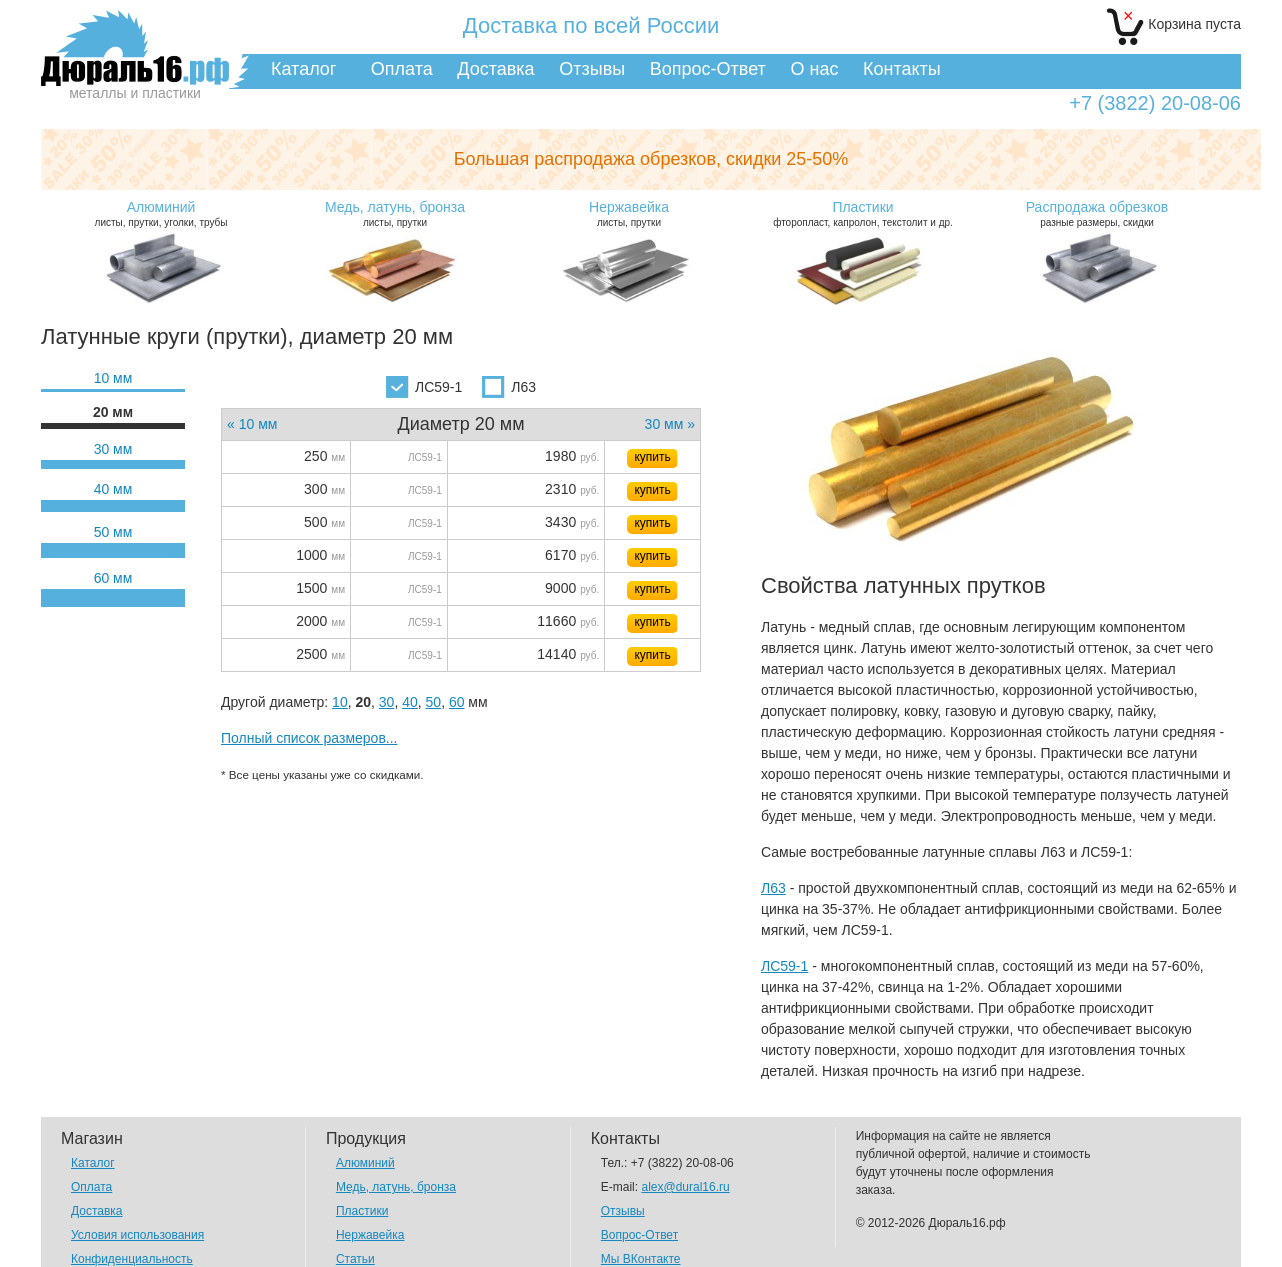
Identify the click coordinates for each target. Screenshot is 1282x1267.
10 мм (113, 378)
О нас (814, 69)
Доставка (495, 69)
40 (410, 702)
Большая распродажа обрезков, (651, 159)
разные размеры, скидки (1097, 213)
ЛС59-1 (424, 387)
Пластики (362, 1211)
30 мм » (670, 424)
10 (340, 702)
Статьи (355, 1259)
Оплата (402, 69)
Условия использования (137, 1235)
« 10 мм (252, 424)
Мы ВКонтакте (641, 1259)
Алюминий (365, 1163)
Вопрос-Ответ (708, 69)
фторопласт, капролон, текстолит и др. (863, 213)
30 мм (113, 449)
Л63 (509, 387)
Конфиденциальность (132, 1259)
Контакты (902, 69)
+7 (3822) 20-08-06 (1155, 103)
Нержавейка (370, 1235)
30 (387, 702)
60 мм (113, 578)
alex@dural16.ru (685, 1187)
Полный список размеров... (309, 738)
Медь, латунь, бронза (396, 1187)
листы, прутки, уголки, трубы (161, 213)
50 (434, 702)
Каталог (303, 69)
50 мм (113, 532)
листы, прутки (395, 213)
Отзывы (592, 69)
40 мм (113, 489)
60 (457, 702)
